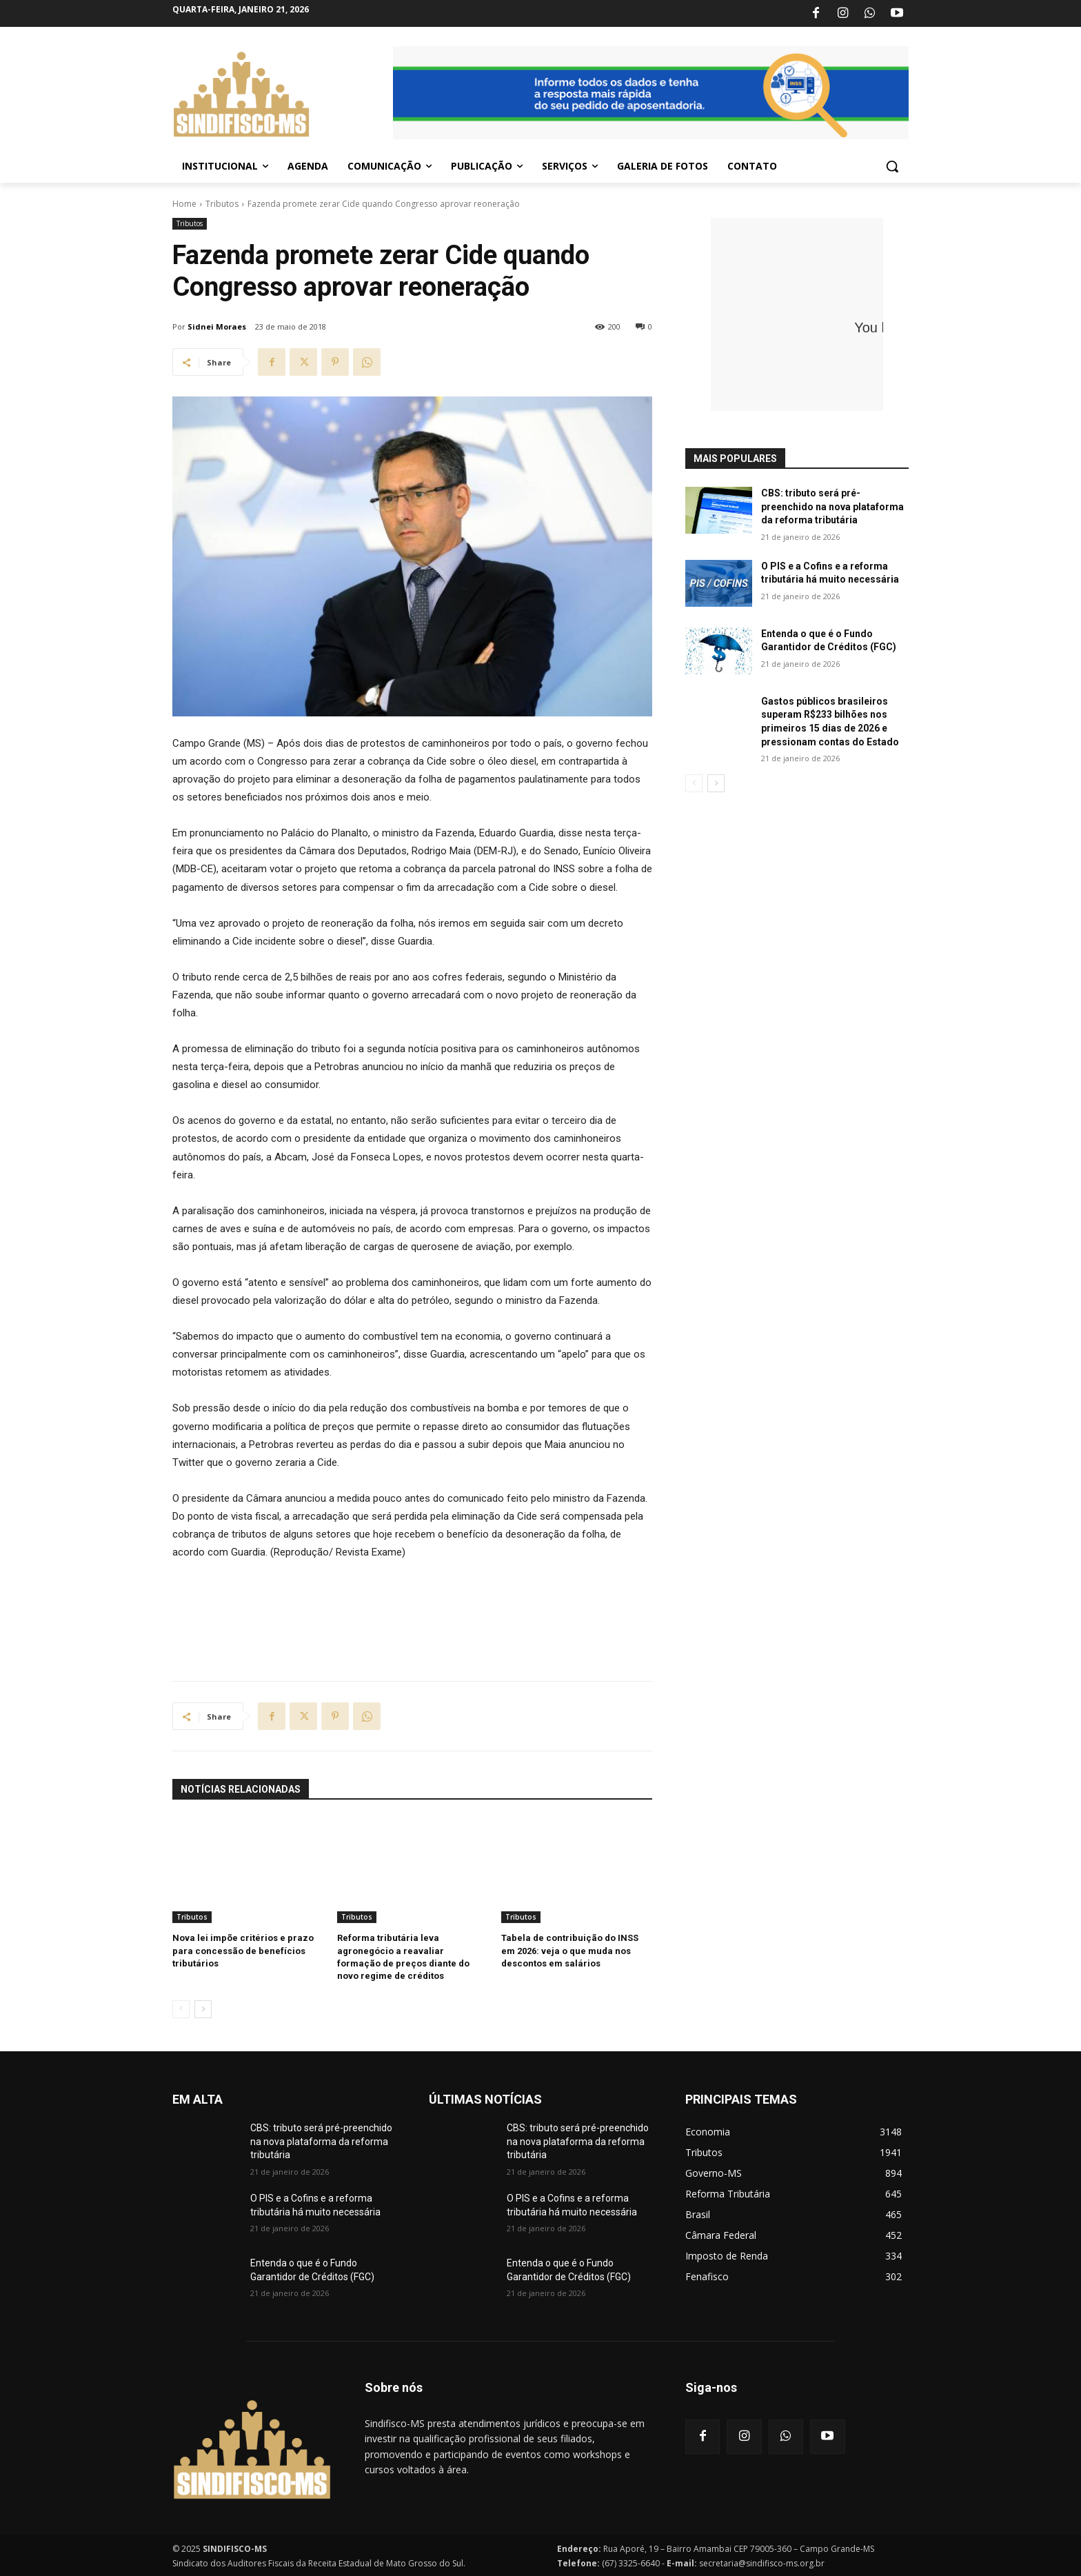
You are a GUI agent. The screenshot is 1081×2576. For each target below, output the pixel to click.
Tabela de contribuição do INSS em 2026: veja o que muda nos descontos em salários (569, 1950)
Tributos (222, 204)
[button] (892, 166)
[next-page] (203, 2009)
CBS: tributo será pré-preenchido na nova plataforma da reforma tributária (832, 506)
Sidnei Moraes (217, 326)
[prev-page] (181, 2009)
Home (184, 204)
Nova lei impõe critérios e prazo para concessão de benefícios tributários (243, 1950)
